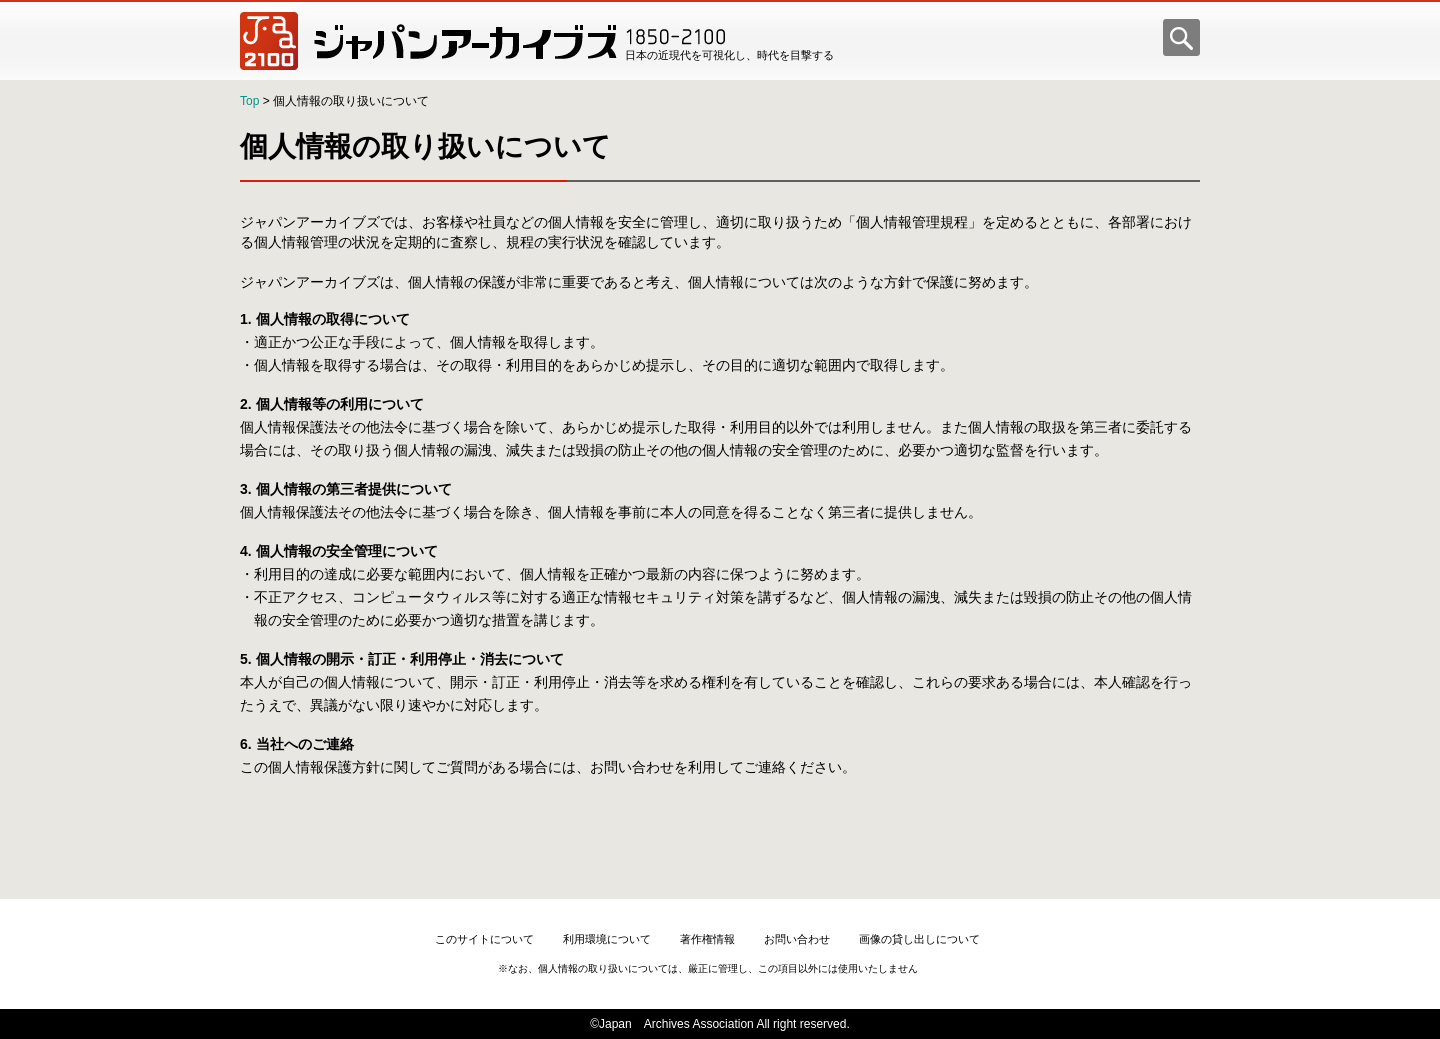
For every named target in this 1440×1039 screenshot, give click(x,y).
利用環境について (607, 939)
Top (249, 101)
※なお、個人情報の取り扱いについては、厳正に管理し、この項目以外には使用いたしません (708, 968)
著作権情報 (707, 939)
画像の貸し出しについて (919, 939)
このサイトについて (484, 939)
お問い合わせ (797, 939)
